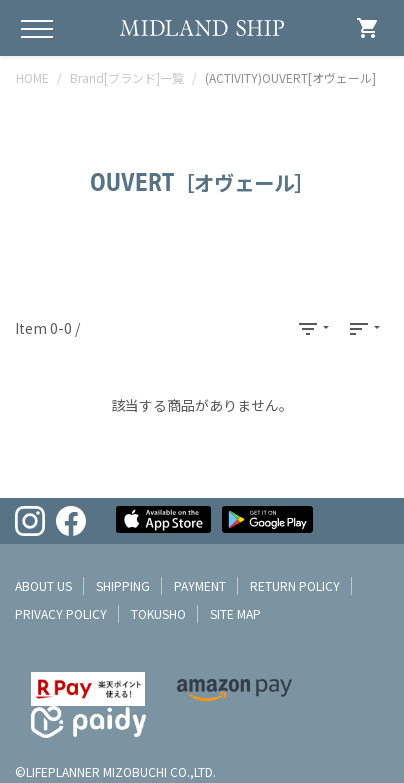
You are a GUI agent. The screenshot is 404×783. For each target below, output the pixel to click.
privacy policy (61, 613)
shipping (123, 585)
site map (235, 613)
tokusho (158, 613)
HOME (32, 77)
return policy (295, 585)
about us (43, 585)
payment (200, 585)
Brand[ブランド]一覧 (127, 77)
